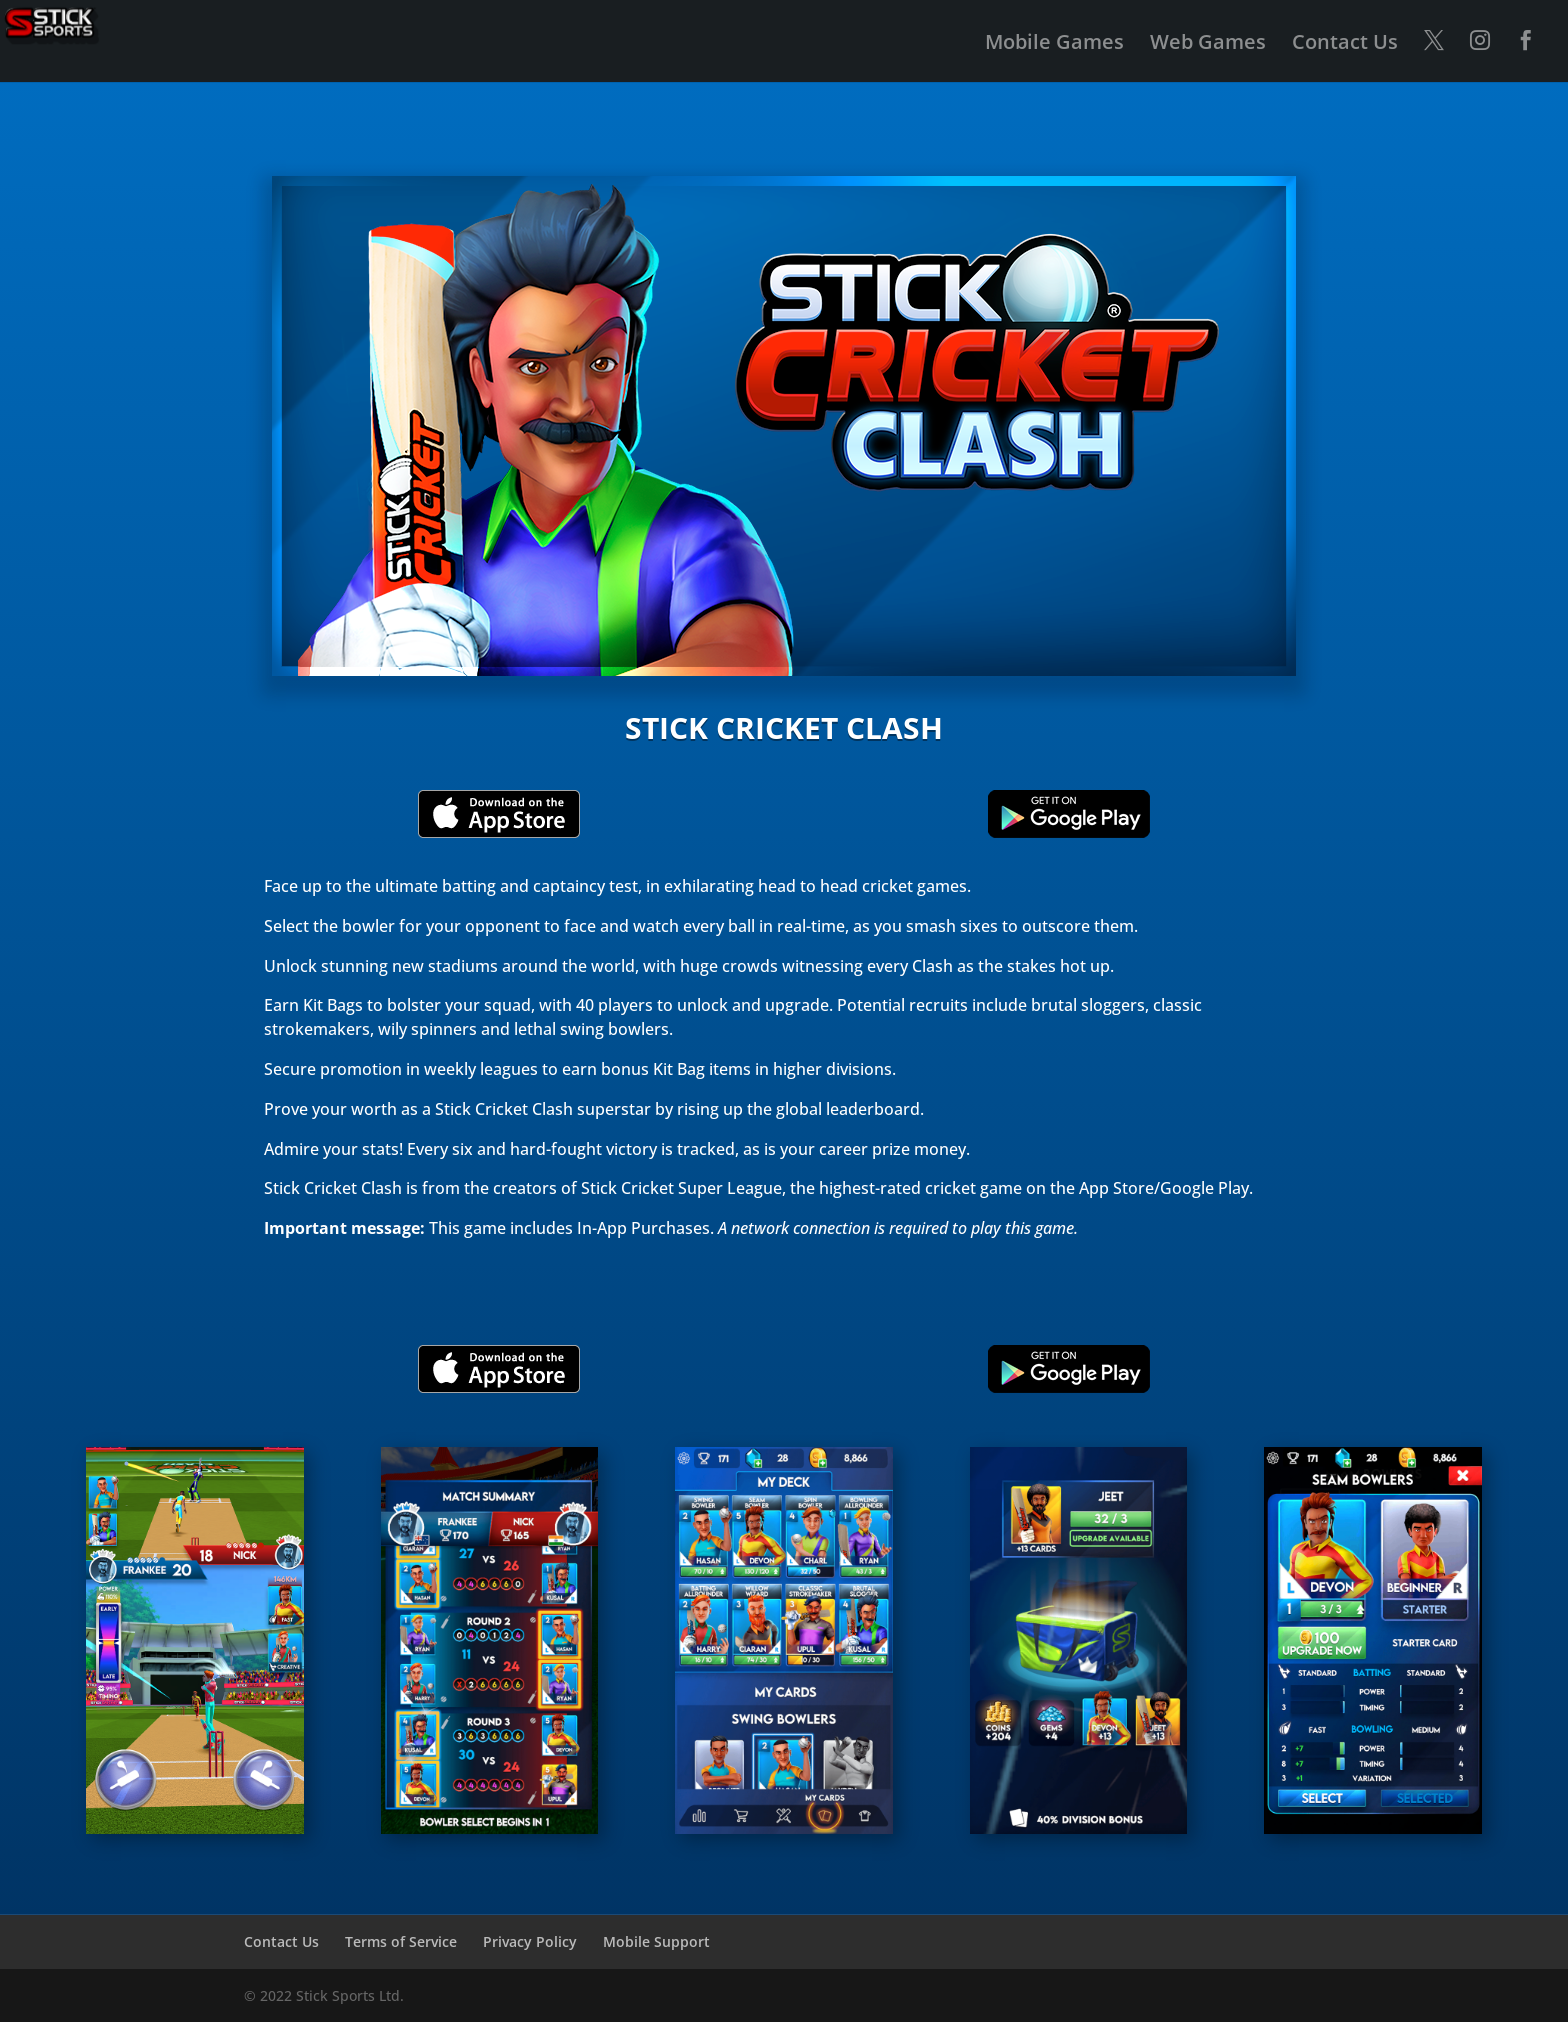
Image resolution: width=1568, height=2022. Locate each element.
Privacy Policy (530, 1941)
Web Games (1208, 45)
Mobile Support (656, 1941)
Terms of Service (401, 1941)
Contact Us (1345, 45)
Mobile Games (1054, 45)
